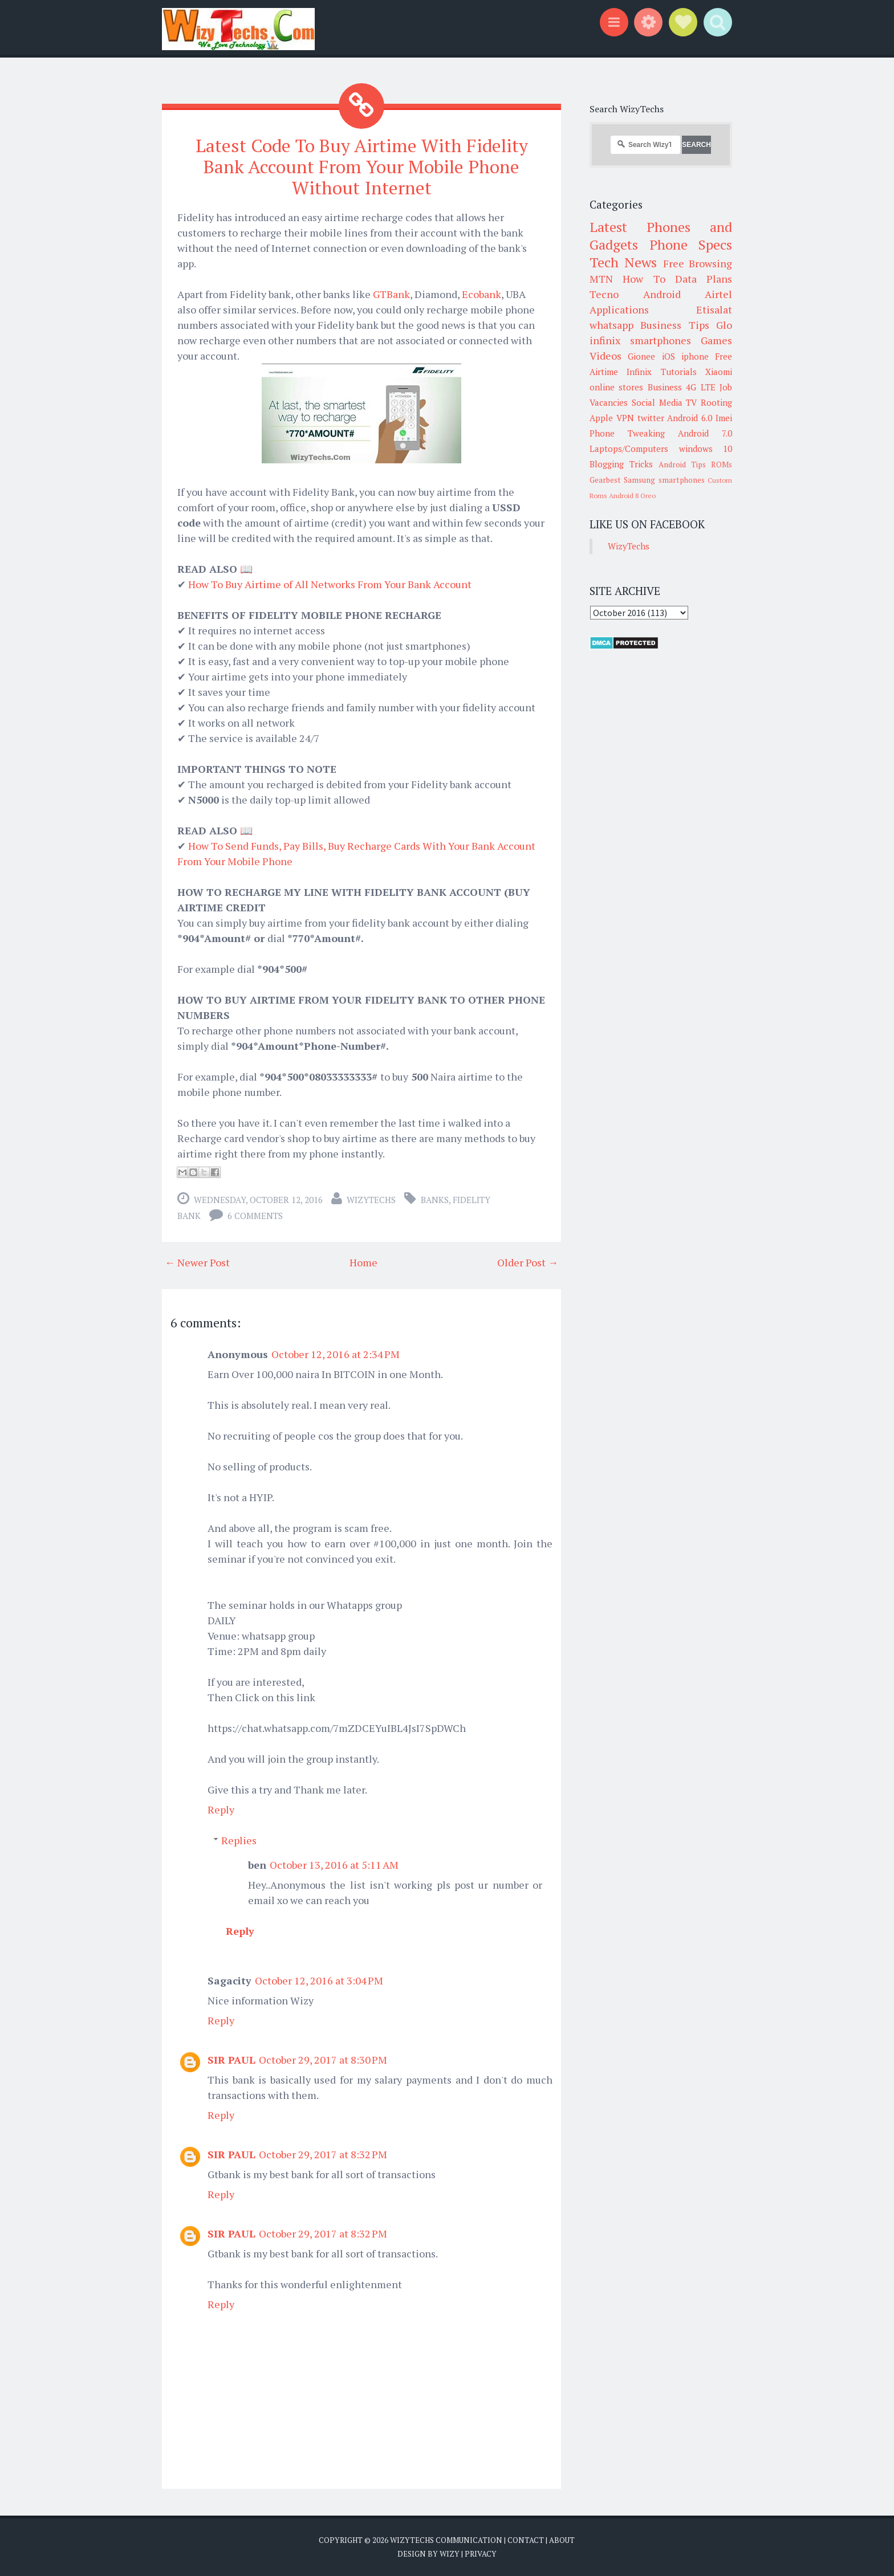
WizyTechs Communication (446, 2539)
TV (691, 402)
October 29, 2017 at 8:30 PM (323, 2059)
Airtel (718, 294)
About (562, 2539)
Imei (724, 417)
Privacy (481, 2553)
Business (665, 387)
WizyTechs (371, 1199)
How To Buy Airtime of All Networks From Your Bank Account (330, 583)
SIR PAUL (231, 2059)
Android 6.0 (689, 417)
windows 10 (706, 448)
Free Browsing (697, 263)
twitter (650, 417)
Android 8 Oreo (632, 495)
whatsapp (611, 325)
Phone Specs (691, 244)
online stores (616, 387)
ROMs (721, 464)
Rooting (716, 402)
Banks (435, 1199)
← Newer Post (197, 1262)
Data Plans (703, 279)
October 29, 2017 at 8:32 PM (323, 2154)
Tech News (623, 262)
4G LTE (700, 387)
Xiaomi (718, 371)
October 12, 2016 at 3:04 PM (319, 1980)
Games (716, 340)
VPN (625, 417)
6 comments (255, 1215)
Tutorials (679, 371)
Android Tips (682, 464)
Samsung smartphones (664, 480)
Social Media (657, 402)
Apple (601, 417)
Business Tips (674, 325)
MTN (601, 279)
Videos (605, 355)
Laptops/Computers (629, 448)
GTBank (391, 293)
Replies (239, 1840)
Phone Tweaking (627, 433)
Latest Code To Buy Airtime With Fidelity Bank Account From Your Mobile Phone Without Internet (361, 166)
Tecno (604, 294)
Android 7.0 (705, 433)
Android (662, 294)
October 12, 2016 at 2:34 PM (335, 1353)
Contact (525, 2539)
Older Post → (527, 1262)
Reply (221, 1809)
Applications (619, 309)
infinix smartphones (640, 340)
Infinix (639, 371)
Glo (724, 325)
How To (644, 279)
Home (363, 1262)
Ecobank (481, 293)
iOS (668, 356)
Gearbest (605, 480)
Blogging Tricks (621, 464)
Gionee (641, 356)
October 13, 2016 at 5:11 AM (334, 1864)
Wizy (450, 2553)
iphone (695, 356)
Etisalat (714, 309)
